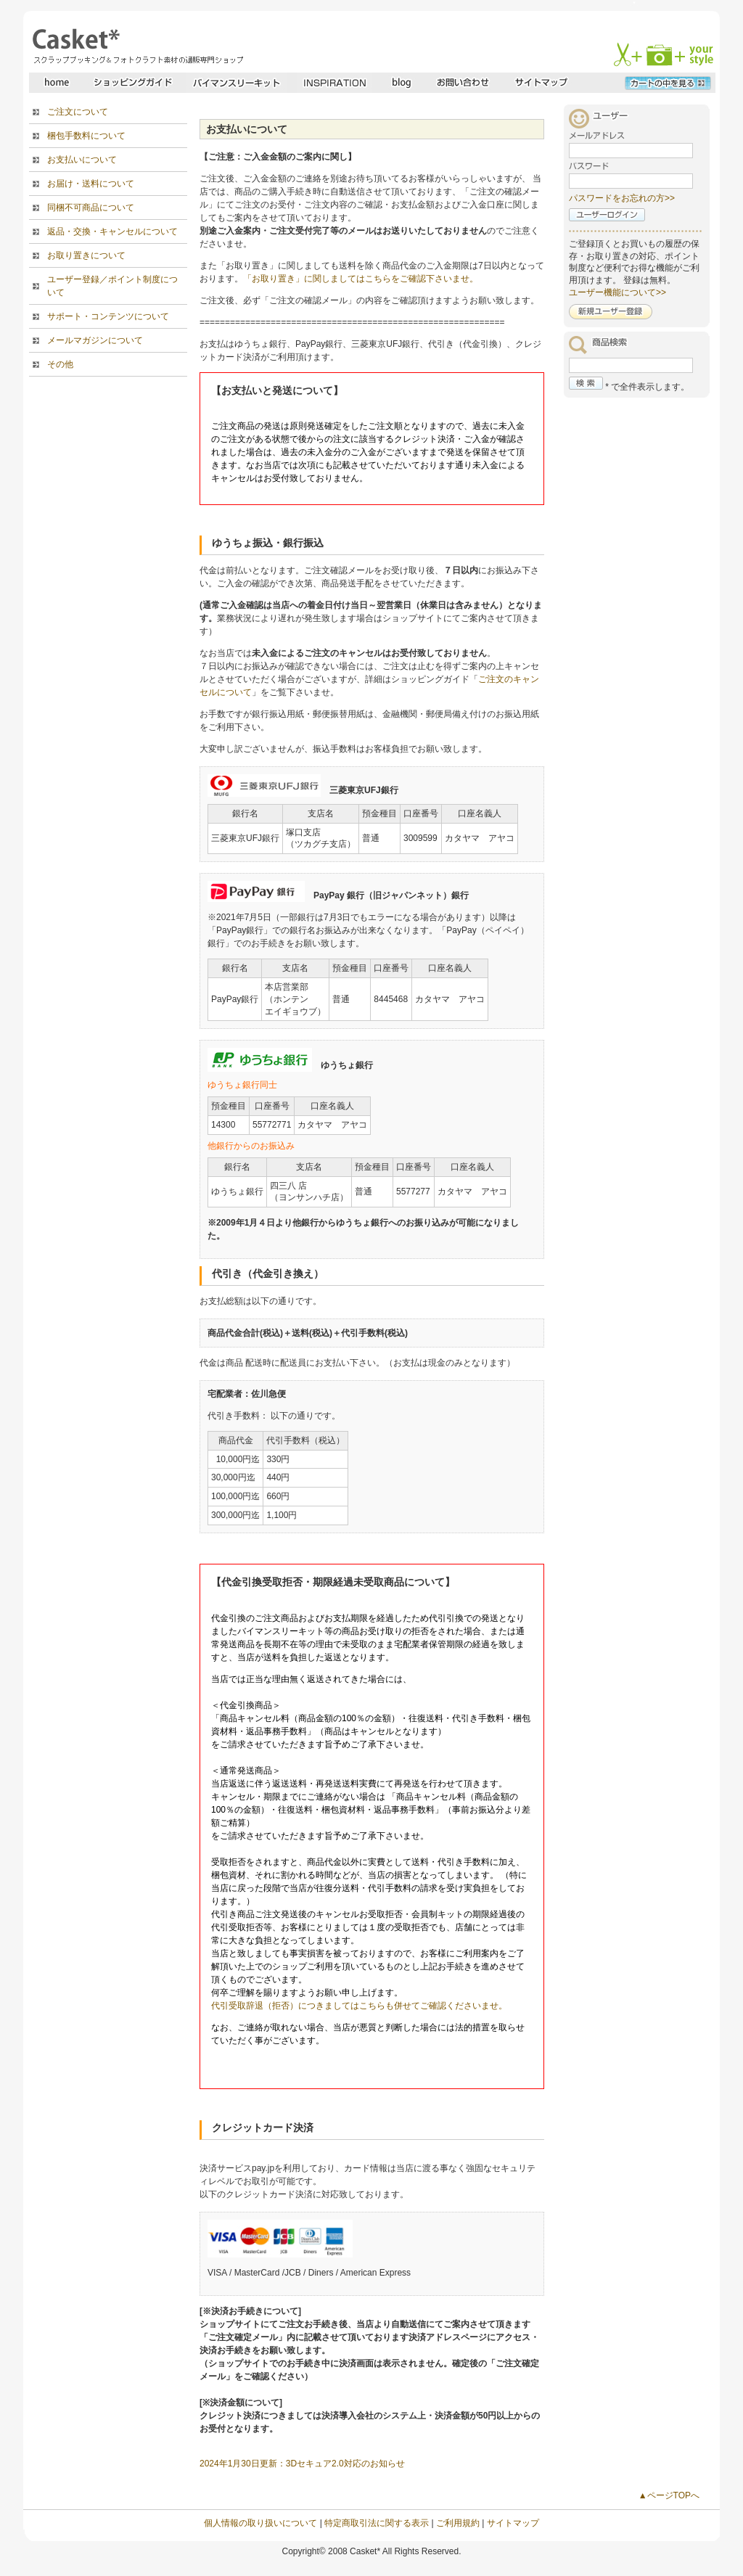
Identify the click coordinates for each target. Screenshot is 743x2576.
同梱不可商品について (90, 207)
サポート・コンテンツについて (108, 316)
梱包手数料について (86, 136)
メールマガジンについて (95, 340)
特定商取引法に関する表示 (376, 2523)
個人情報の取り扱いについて (260, 2523)
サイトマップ (513, 2523)
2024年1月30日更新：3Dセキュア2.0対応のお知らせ (302, 2463)
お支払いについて (82, 160)
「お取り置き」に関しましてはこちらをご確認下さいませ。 (360, 279)
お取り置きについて (86, 255)
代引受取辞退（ (241, 2006)
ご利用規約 (458, 2523)
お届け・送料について (90, 184)
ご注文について (77, 112)
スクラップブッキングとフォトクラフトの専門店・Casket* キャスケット (136, 45)
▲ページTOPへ (669, 2495)
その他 (60, 364)
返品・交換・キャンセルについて (112, 231)
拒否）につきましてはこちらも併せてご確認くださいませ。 (389, 2006)
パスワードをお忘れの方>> (622, 198)
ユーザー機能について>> (617, 292)
